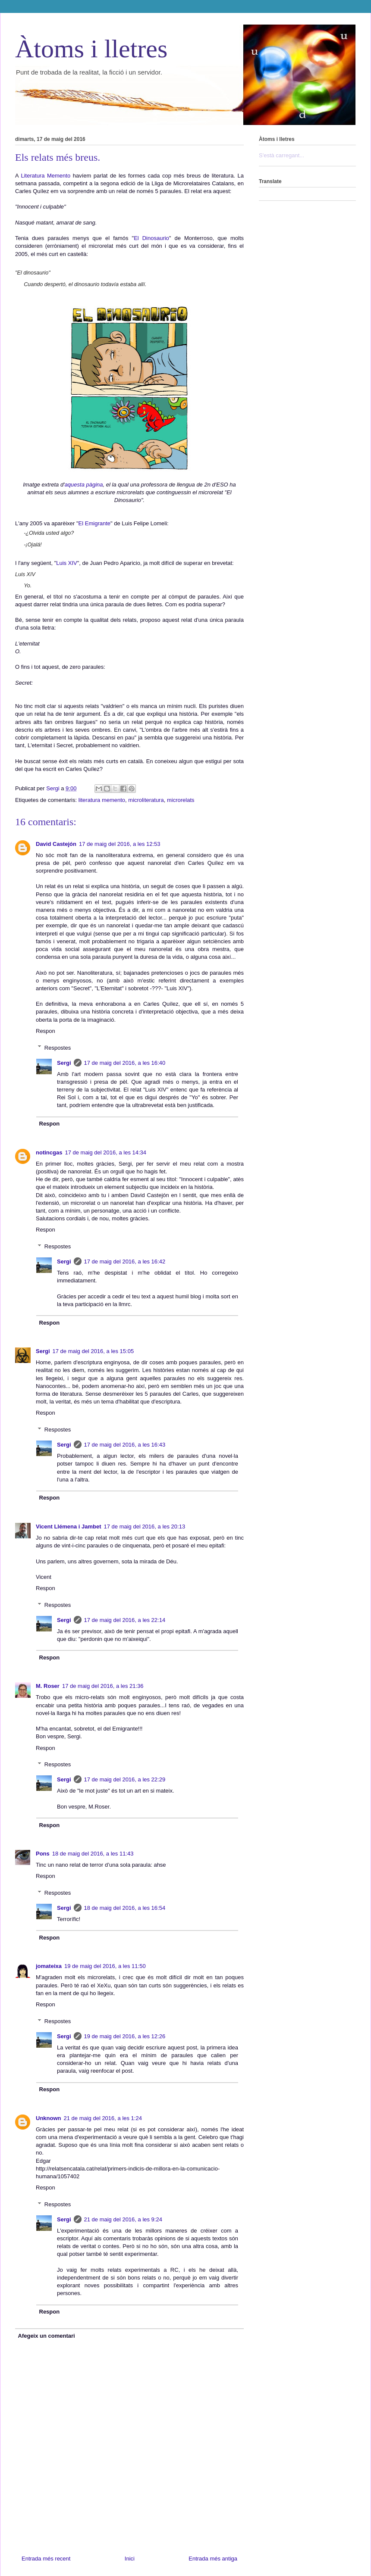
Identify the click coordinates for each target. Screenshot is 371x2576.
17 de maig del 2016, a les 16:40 (125, 1063)
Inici (130, 2558)
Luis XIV (66, 563)
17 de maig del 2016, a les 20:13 (145, 1526)
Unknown (48, 2118)
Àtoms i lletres (91, 48)
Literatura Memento (46, 175)
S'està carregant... (281, 155)
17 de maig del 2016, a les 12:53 (119, 844)
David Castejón (56, 844)
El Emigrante (94, 523)
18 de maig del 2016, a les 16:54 (125, 1908)
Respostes (57, 1047)
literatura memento (102, 800)
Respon (45, 1031)
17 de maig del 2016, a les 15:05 (93, 1351)
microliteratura (145, 800)
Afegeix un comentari (46, 2336)
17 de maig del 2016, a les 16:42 (125, 1261)
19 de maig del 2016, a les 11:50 (105, 1966)
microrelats (181, 800)
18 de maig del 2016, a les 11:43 (93, 1853)
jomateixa (49, 1966)
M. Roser (48, 1686)
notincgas (49, 1152)
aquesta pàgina (84, 484)
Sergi (64, 1063)
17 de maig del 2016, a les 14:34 (105, 1152)
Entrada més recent (46, 2558)
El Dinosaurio (151, 238)
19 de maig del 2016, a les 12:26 (125, 2036)
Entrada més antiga (213, 2558)
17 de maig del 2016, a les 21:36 (103, 1686)
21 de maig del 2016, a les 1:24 (103, 2118)
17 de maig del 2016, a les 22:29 (125, 1779)
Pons (43, 1853)
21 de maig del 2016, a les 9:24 (123, 2219)
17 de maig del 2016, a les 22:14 (125, 1620)
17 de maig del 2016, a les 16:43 (125, 1444)
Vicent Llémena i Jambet (68, 1526)
